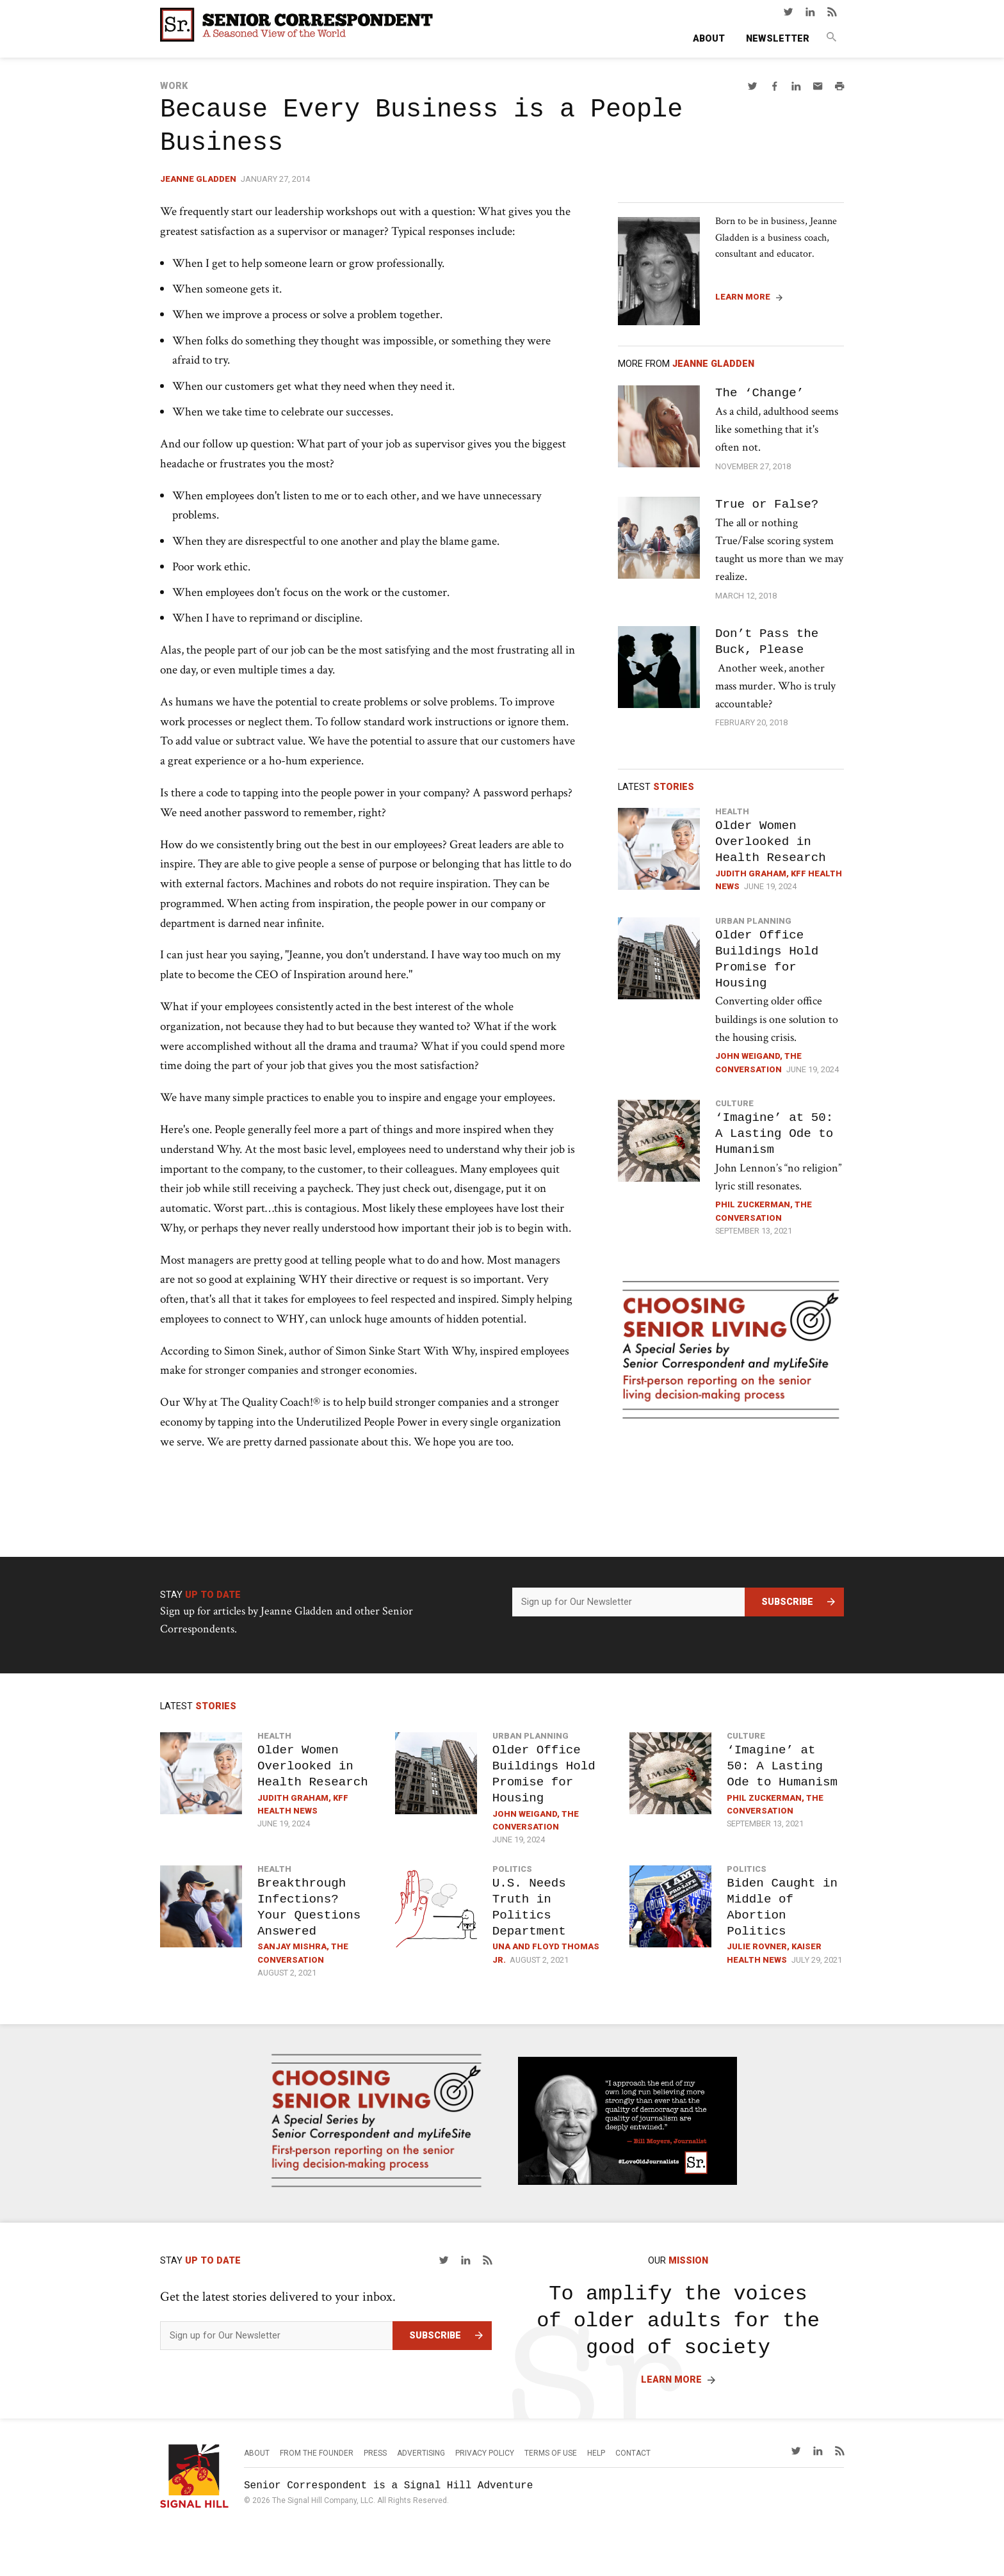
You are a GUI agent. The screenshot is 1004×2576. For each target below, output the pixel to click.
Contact (633, 2453)
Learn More (742, 297)
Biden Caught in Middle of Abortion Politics (782, 1907)
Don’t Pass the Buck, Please (766, 641)
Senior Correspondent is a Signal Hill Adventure (388, 2486)
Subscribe (787, 1602)
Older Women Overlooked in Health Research (770, 841)
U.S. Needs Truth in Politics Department (529, 1907)
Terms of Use (550, 2453)
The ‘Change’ (759, 392)
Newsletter (777, 38)
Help (596, 2453)
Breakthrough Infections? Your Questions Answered (308, 1907)
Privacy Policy (484, 2453)
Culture (734, 1103)
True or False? (766, 504)
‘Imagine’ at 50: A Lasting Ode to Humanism (774, 1133)
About (709, 38)
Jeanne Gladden (198, 179)
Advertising (421, 2453)
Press (375, 2453)
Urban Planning (753, 921)
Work (174, 86)
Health (732, 811)
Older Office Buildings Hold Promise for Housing (766, 959)
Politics (512, 1869)
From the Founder (316, 2453)
